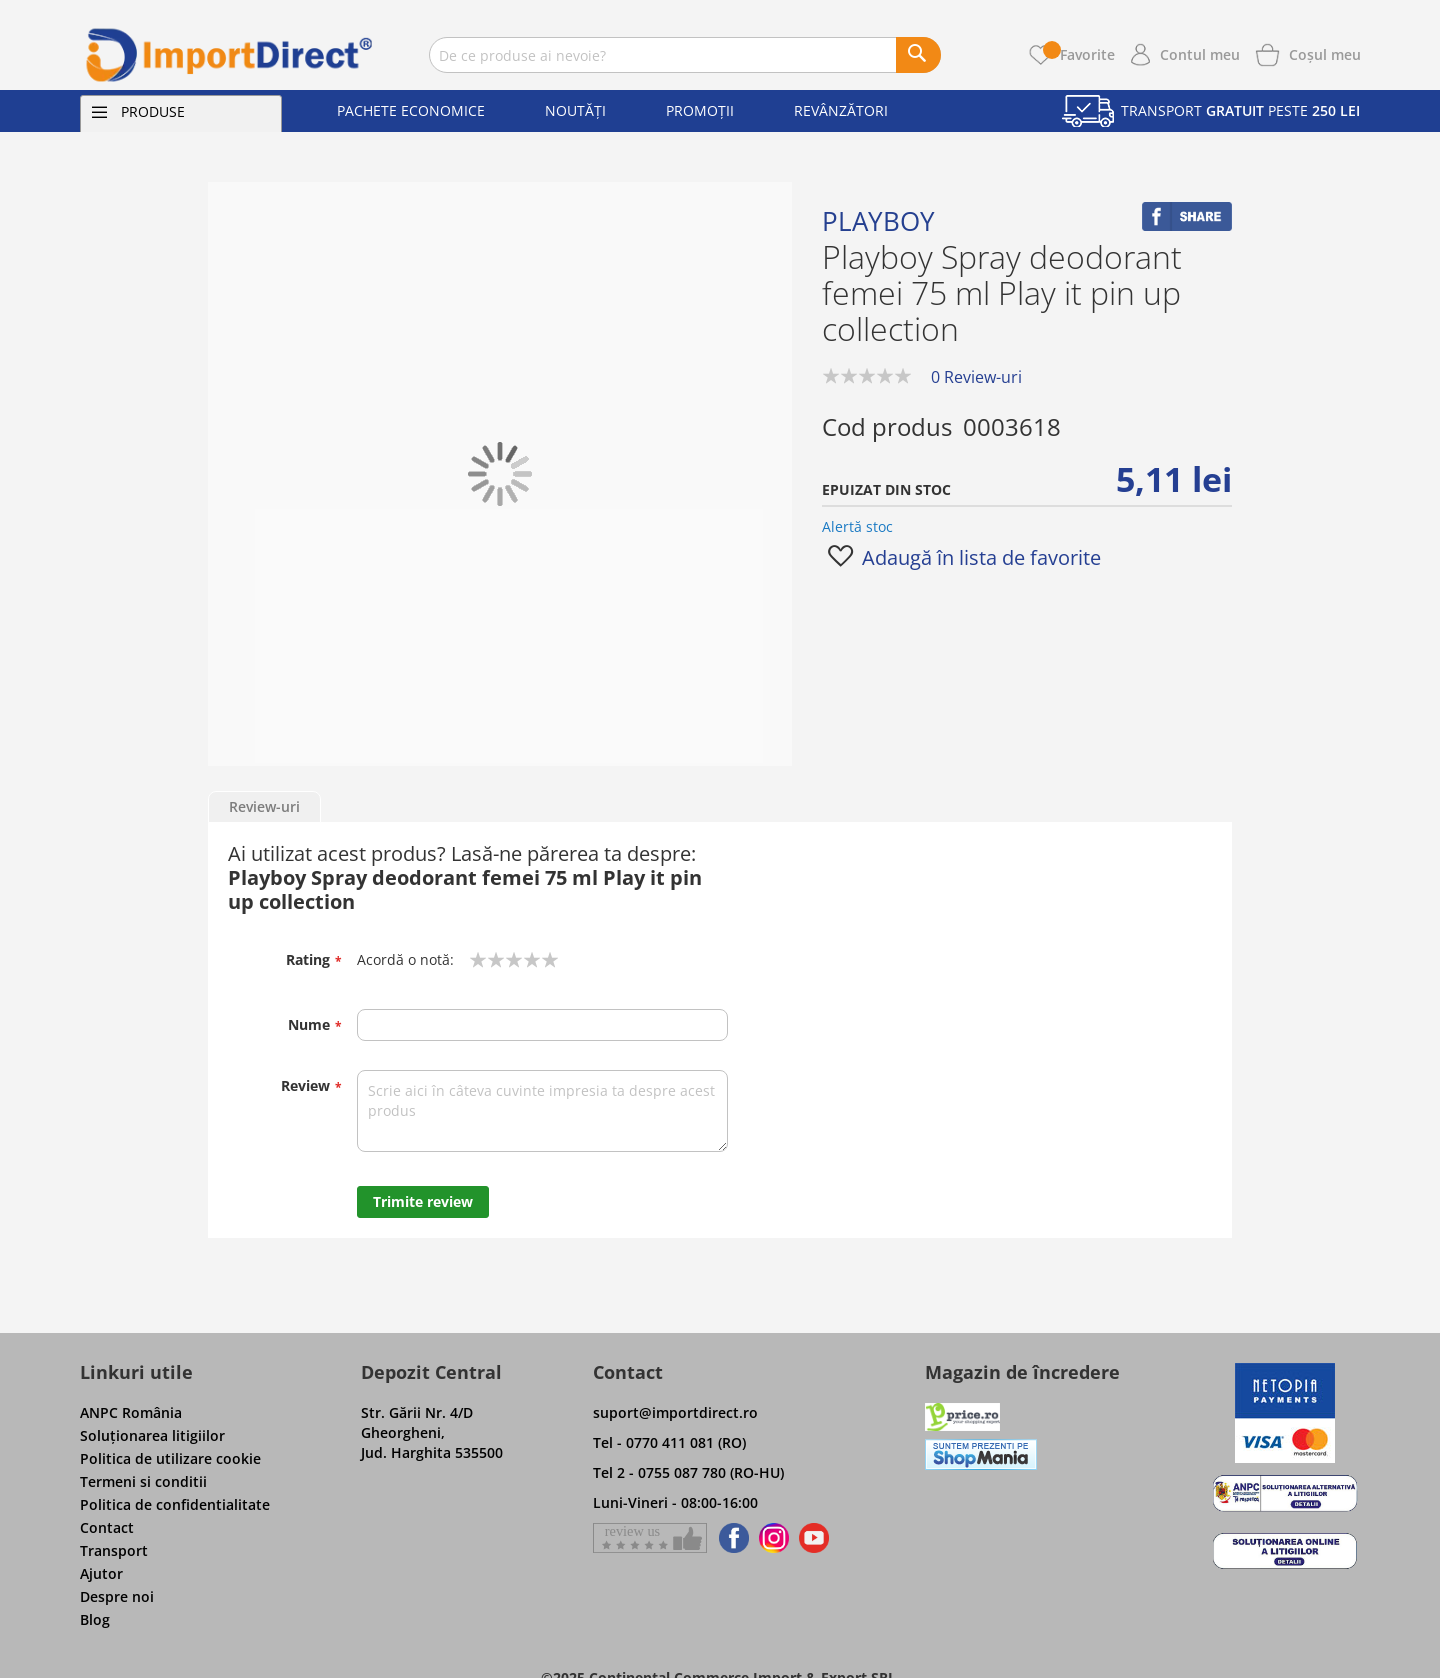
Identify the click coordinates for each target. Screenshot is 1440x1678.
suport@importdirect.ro (675, 1412)
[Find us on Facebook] (730, 1538)
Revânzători (841, 110)
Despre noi (117, 1596)
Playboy (878, 221)
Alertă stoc (857, 526)
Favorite (1079, 54)
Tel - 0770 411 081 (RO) (669, 1442)
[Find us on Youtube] (814, 1538)
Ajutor (101, 1573)
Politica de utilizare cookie (170, 1458)
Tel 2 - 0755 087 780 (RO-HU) (688, 1472)
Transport (114, 1550)
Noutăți (575, 110)
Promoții (700, 110)
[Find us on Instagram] (774, 1538)
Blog (95, 1619)
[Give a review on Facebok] (650, 1538)
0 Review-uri (976, 377)
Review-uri (264, 806)
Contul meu (1200, 54)
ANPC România (131, 1412)
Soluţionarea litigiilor (152, 1435)
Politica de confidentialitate (175, 1504)
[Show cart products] (1325, 53)
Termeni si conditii (143, 1481)
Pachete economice (411, 110)
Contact (107, 1527)
